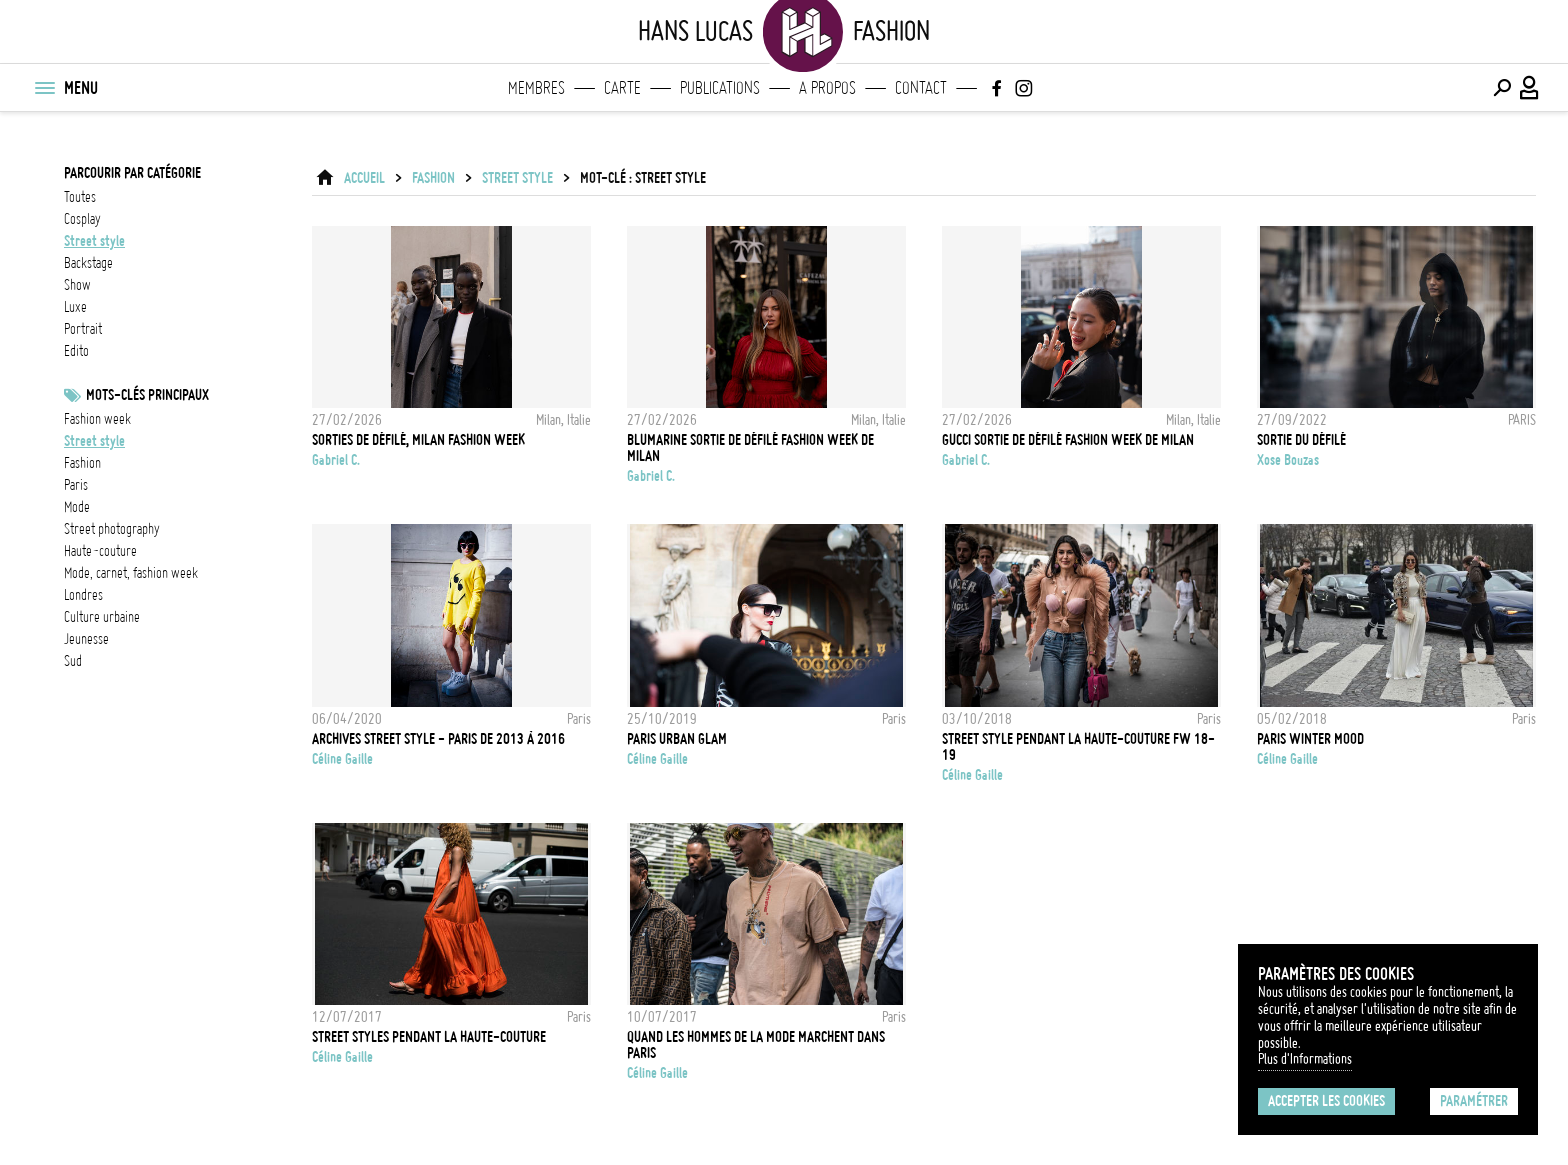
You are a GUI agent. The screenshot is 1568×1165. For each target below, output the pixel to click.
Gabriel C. (336, 460)
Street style (94, 441)
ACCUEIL (364, 178)
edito (76, 351)
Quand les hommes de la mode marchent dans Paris (756, 1045)
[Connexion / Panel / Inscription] (1530, 88)
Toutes (80, 197)
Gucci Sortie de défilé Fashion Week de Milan (1068, 440)
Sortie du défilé (1301, 440)
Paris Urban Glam (677, 739)
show (77, 285)
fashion (82, 463)
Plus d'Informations (1305, 1059)
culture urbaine (102, 617)
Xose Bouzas (1288, 460)
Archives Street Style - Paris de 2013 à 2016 (438, 739)
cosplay (82, 219)
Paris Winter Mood (1310, 739)
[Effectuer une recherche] (1502, 88)
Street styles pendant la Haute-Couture (429, 1037)
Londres (83, 595)
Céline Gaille (342, 759)
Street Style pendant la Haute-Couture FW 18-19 (1078, 747)
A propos (827, 88)
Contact (921, 88)
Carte (622, 88)
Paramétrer (1474, 1101)
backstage (88, 263)
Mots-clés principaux (147, 395)
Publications (720, 88)
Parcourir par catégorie (132, 173)
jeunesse (86, 639)
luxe (75, 307)
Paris (76, 485)
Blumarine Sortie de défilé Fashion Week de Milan (750, 448)
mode (77, 507)
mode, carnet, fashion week (131, 573)
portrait (83, 329)
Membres (536, 88)
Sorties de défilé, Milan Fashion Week (418, 440)
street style (94, 241)
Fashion (433, 178)
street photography (112, 529)
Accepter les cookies (1326, 1101)
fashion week (97, 419)
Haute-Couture (100, 551)
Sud (73, 661)
